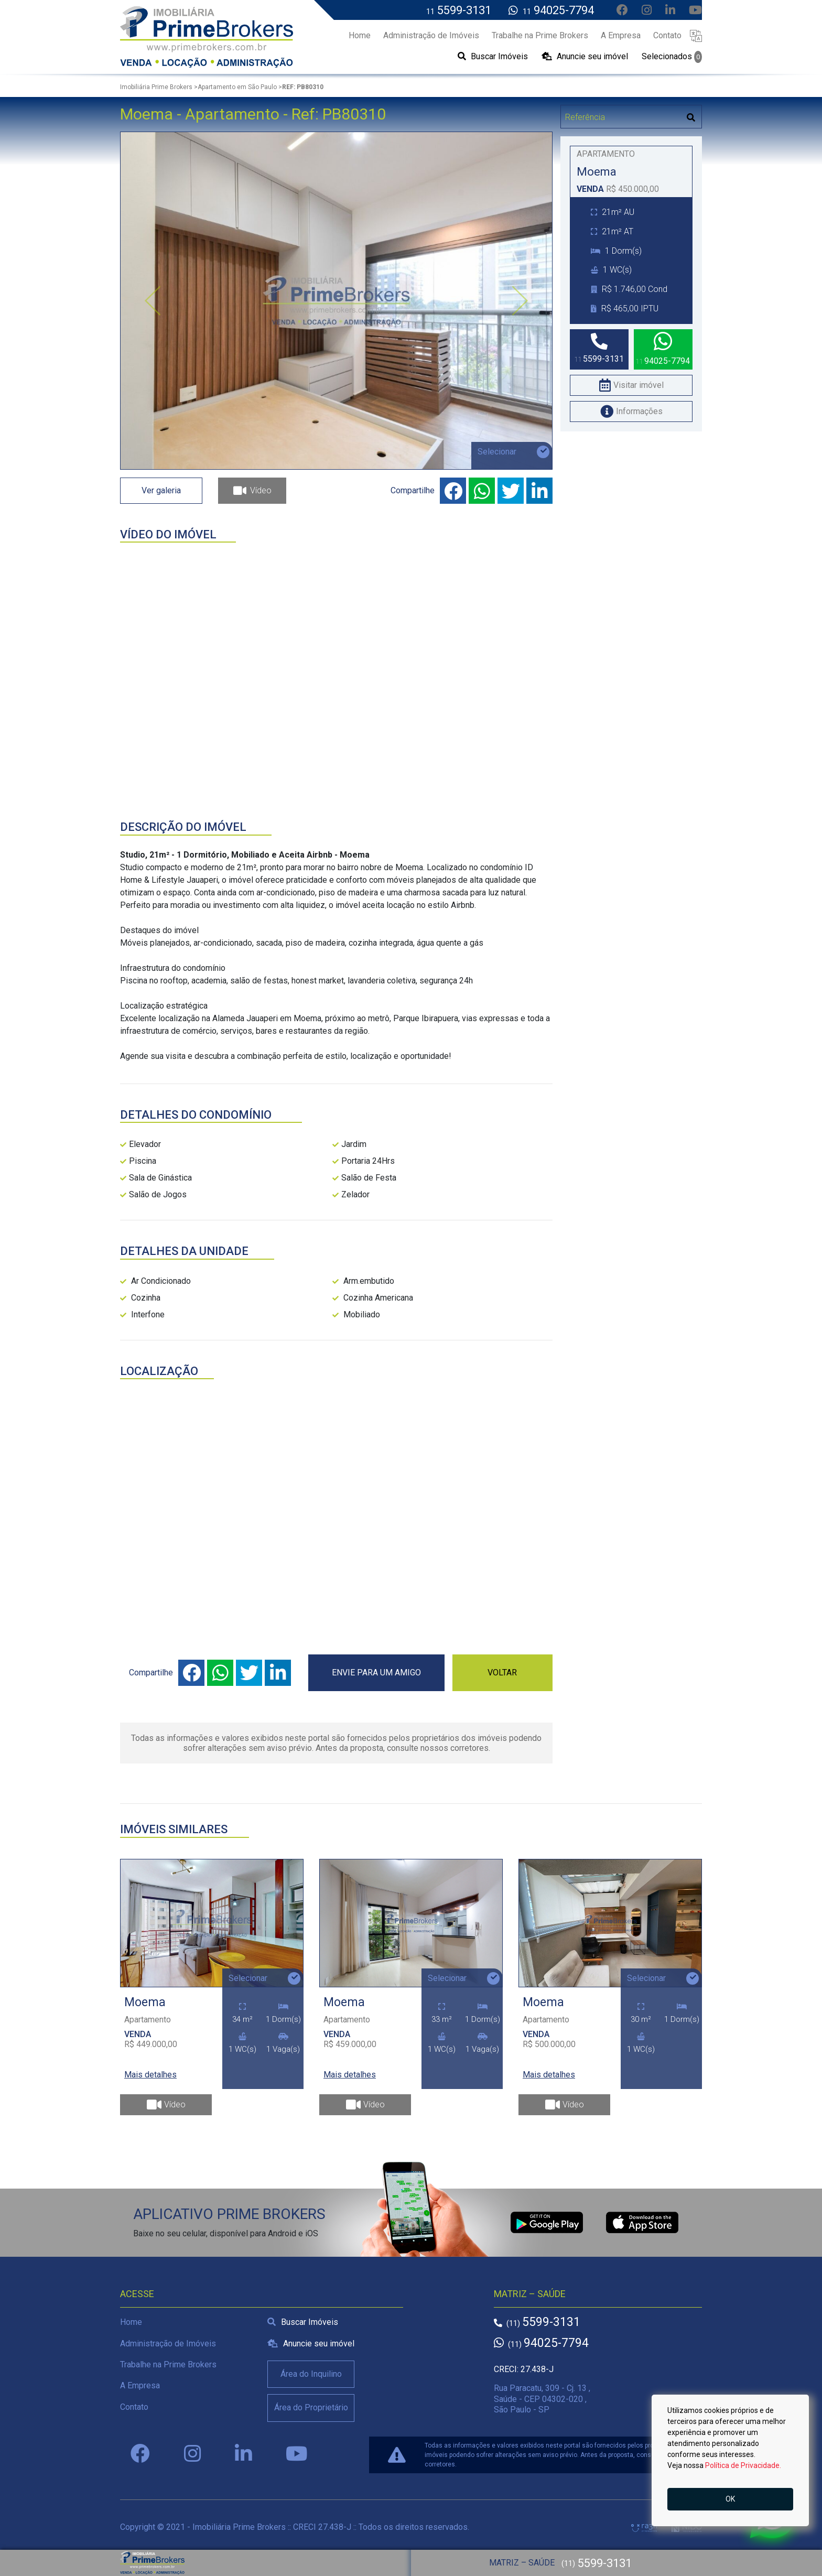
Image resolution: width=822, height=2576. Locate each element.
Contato (134, 2407)
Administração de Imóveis (168, 2343)
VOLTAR (502, 1672)
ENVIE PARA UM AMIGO (376, 1672)
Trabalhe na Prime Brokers (168, 2364)
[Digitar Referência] (621, 117)
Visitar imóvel (631, 385)
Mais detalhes (150, 2075)
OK (730, 2499)
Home (131, 2322)
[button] (696, 35)
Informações (631, 411)
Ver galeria (161, 490)
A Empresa (140, 2385)
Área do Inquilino (311, 2374)
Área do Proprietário (311, 2407)
